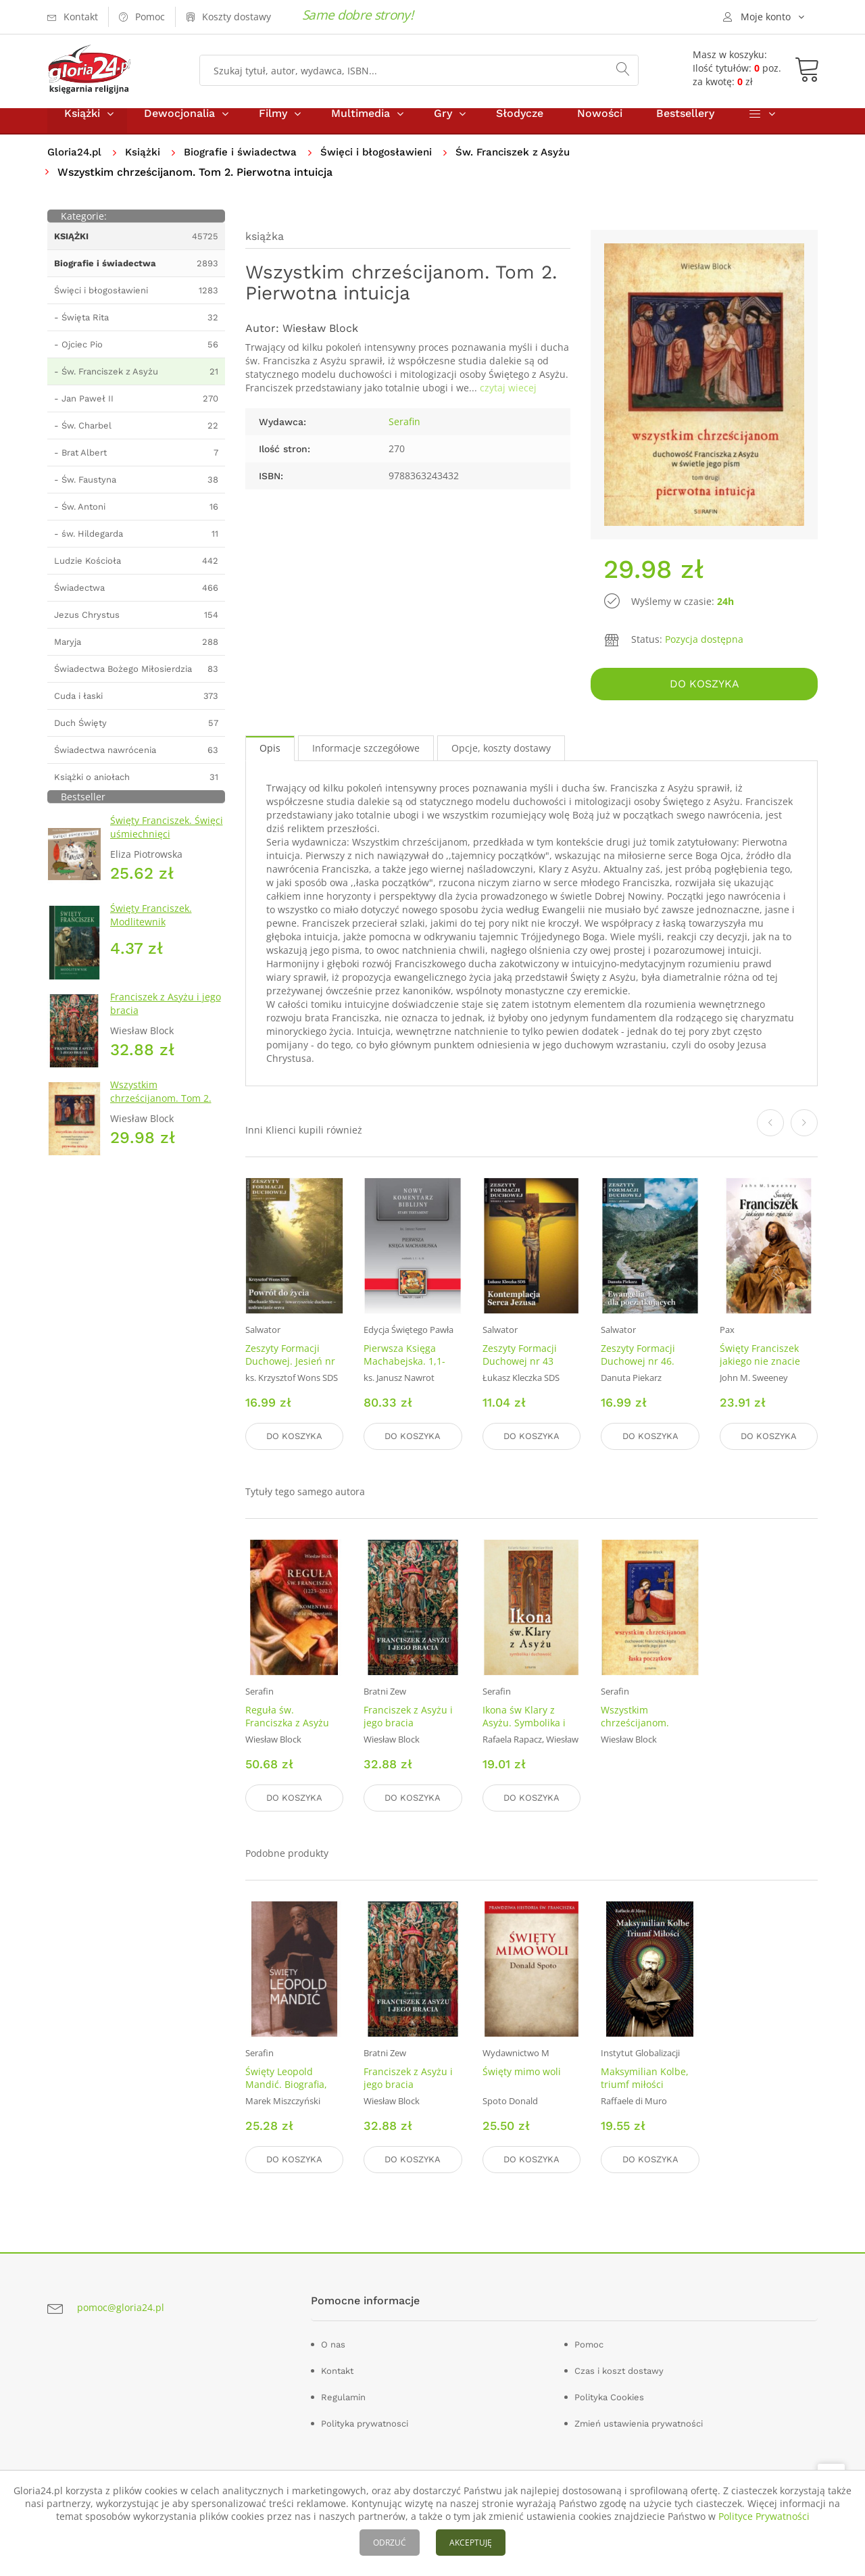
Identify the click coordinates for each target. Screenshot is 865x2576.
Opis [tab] (270, 758)
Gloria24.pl (76, 166)
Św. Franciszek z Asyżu (531, 166)
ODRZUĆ (389, 2542)
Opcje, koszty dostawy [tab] (501, 758)
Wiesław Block (320, 343)
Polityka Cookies (609, 2394)
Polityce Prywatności (764, 2516)
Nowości (599, 127)
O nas (333, 2341)
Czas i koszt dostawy (619, 2367)
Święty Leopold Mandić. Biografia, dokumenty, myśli (286, 2085)
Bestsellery (685, 127)
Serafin (404, 436)
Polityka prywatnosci (364, 2420)
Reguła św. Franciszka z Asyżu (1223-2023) (287, 1728)
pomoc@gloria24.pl (120, 2304)
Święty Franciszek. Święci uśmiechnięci (166, 842)
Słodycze (519, 127)
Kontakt (337, 2367)
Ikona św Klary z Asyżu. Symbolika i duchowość (524, 1728)
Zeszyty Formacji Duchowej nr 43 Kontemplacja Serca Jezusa (527, 1377)
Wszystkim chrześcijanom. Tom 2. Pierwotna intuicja (161, 1112)
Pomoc (588, 2341)
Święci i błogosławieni (389, 166)
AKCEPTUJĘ (470, 2542)
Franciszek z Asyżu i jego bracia (408, 1721)
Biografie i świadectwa (247, 166)
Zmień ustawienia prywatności (638, 2420)
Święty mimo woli (522, 2072)
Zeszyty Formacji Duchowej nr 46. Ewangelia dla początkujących (638, 1377)
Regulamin (343, 2394)
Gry (443, 127)
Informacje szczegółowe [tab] (366, 758)
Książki (82, 127)
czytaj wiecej (508, 402)
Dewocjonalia (179, 127)
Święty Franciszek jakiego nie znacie (760, 1365)
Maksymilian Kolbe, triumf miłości (645, 2079)
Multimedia (360, 127)
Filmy (273, 127)
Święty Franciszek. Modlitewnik (151, 930)
